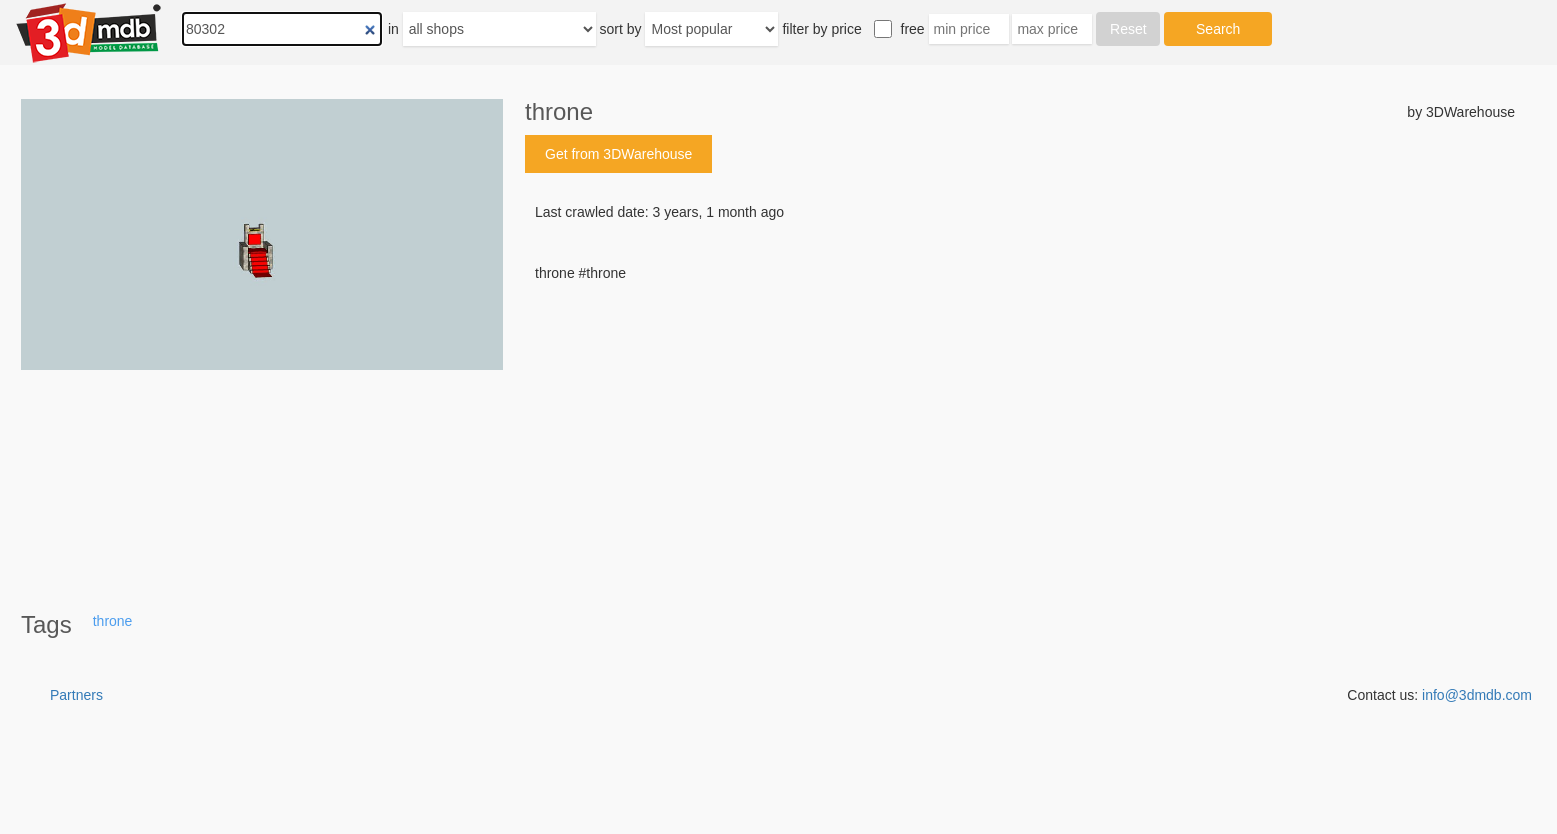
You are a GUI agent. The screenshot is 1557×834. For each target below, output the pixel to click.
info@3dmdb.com (1477, 695)
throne (113, 621)
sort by (621, 29)
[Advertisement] (1020, 435)
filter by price (821, 29)
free (913, 29)
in (393, 29)
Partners (76, 695)
